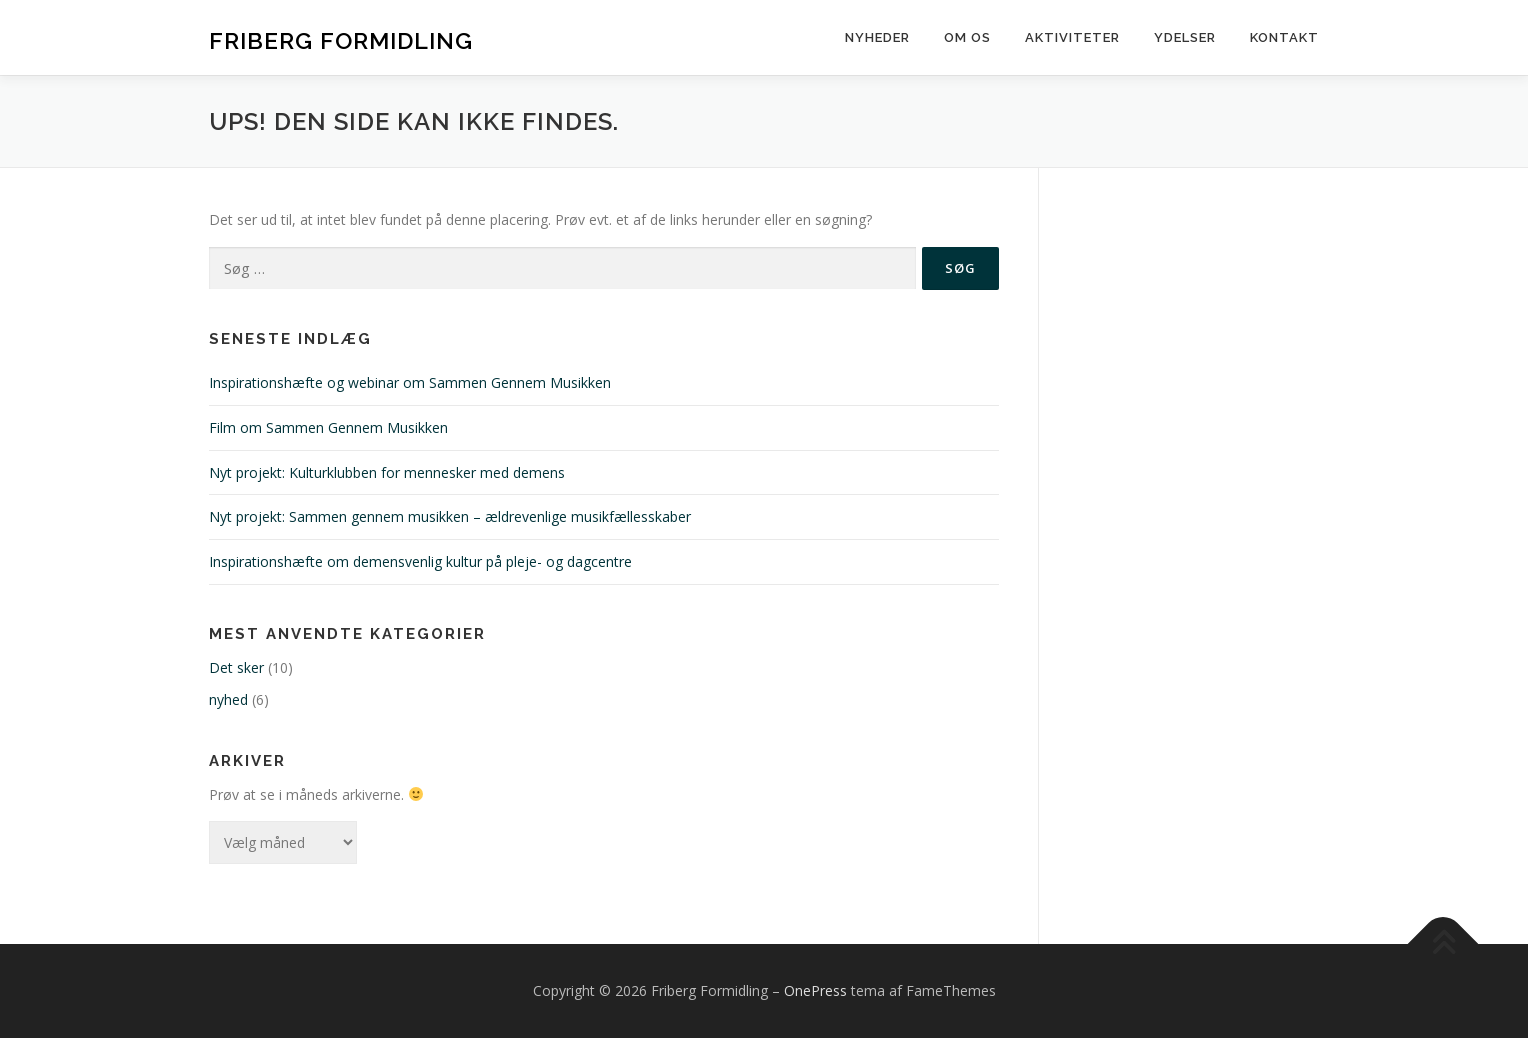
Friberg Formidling (341, 40)
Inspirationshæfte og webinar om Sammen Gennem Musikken (410, 382)
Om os (967, 37)
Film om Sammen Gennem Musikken (328, 427)
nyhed (228, 699)
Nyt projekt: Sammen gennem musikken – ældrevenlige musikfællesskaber (450, 516)
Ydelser (1185, 37)
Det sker (236, 667)
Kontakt (1284, 37)
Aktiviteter (1072, 37)
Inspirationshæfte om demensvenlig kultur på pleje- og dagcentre (420, 561)
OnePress (815, 990)
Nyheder (877, 37)
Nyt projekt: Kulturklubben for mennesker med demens (387, 472)
